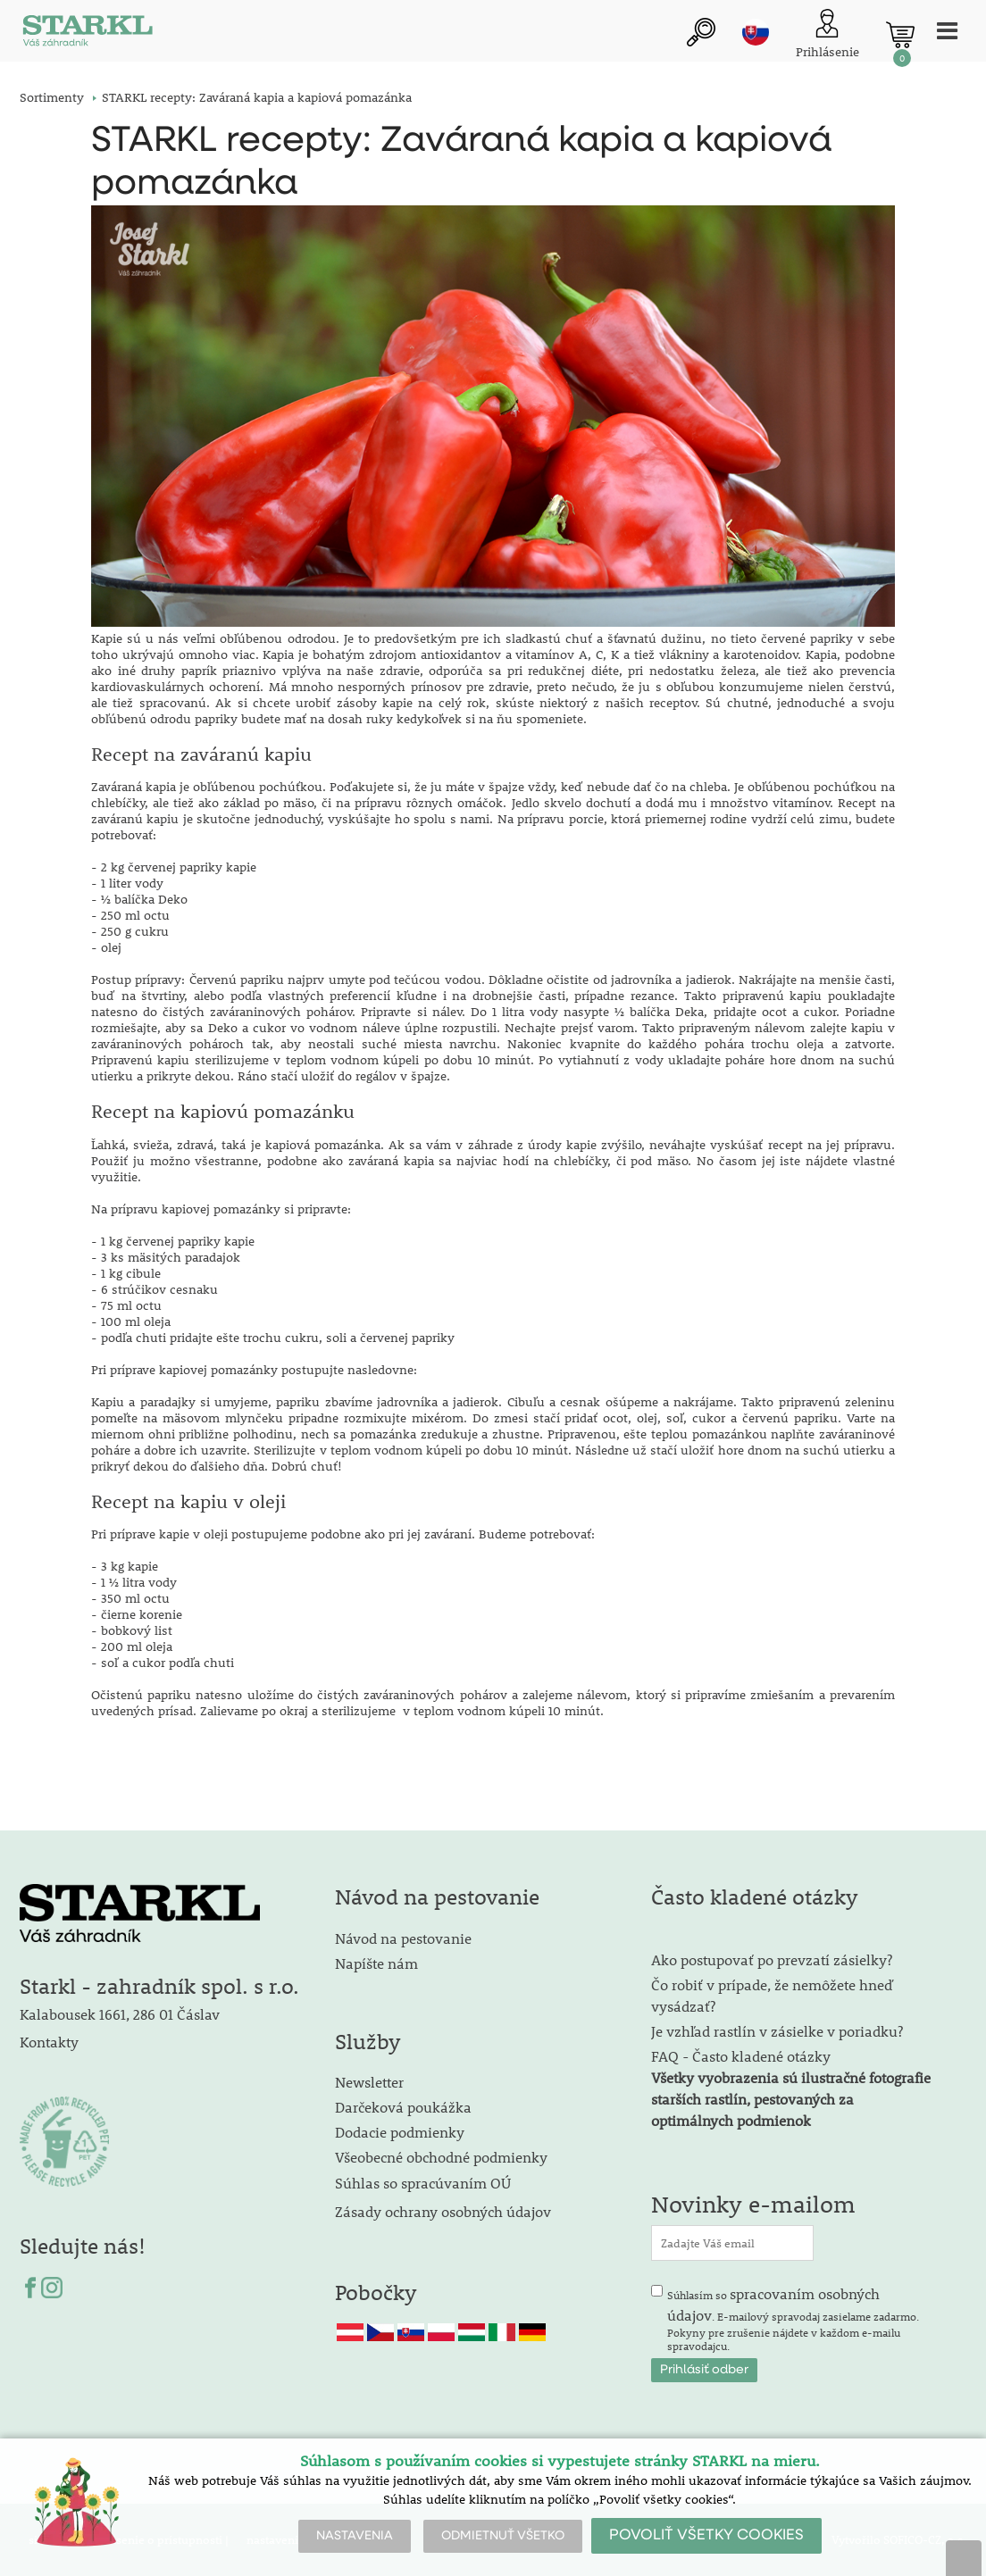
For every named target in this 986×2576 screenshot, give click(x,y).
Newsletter (369, 2082)
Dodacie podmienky (399, 2132)
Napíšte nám (376, 1963)
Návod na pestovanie (403, 1938)
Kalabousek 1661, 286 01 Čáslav (120, 2014)
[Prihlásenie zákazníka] (827, 35)
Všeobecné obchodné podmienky (441, 2157)
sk (755, 33)
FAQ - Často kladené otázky (741, 2056)
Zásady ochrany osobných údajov (445, 2211)
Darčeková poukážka (403, 2107)
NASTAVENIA (354, 2536)
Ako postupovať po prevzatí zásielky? (771, 1959)
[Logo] (87, 35)
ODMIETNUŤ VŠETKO (502, 2536)
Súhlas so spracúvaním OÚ (423, 2183)
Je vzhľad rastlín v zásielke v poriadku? (777, 2031)
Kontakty (49, 2042)
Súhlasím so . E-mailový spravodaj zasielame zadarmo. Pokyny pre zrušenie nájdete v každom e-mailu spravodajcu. (793, 2319)
